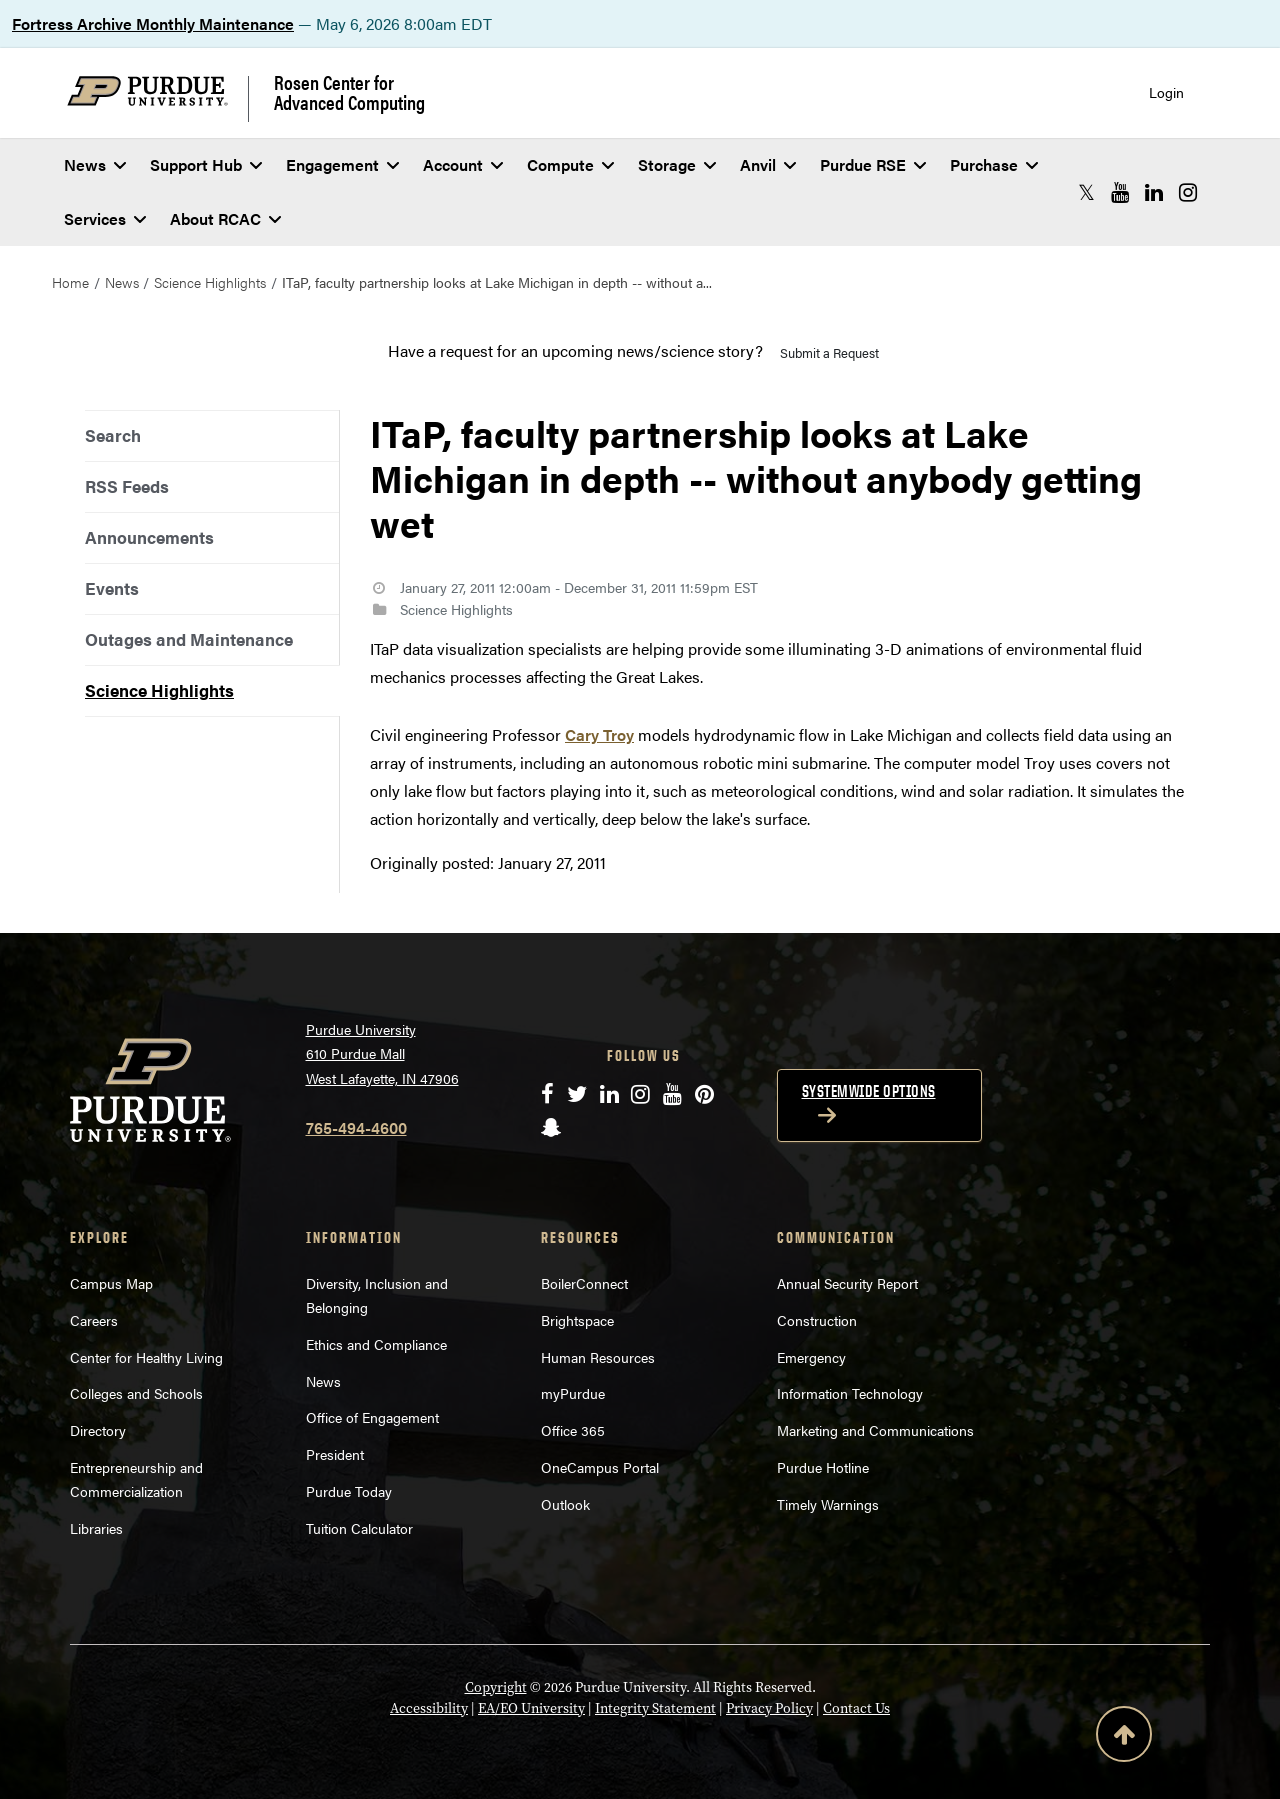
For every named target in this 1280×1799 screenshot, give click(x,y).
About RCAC (225, 218)
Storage (677, 164)
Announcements (149, 537)
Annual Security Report (847, 1283)
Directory (98, 1430)
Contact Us (856, 1708)
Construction (817, 1320)
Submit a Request (829, 352)
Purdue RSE (873, 164)
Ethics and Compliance (376, 1344)
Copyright (496, 1687)
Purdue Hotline (823, 1467)
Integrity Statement (655, 1708)
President (335, 1454)
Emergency (811, 1357)
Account (463, 164)
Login (1166, 92)
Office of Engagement (372, 1417)
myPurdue (573, 1393)
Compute (570, 164)
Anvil (768, 164)
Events (112, 588)
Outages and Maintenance (189, 639)
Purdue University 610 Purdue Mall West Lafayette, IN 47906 (382, 1053)
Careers (94, 1320)
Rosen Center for (349, 92)
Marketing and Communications (875, 1430)
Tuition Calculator (359, 1528)
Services (105, 218)
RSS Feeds (127, 486)
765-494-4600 (356, 1127)
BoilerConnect (584, 1283)
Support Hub (206, 164)
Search (113, 435)
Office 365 (573, 1430)
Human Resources (598, 1357)
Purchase (994, 164)
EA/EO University (531, 1708)
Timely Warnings (828, 1504)
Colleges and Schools (136, 1393)
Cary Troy (599, 734)
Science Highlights (210, 282)
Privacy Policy (769, 1708)
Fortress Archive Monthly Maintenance (153, 23)
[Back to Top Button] (1124, 1738)
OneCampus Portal (600, 1467)
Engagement (342, 164)
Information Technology (850, 1393)
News (95, 164)
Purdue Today (349, 1491)
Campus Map (111, 1283)
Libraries (96, 1528)
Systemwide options (869, 1091)
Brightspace (577, 1320)
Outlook (565, 1504)
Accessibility (429, 1708)
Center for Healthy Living (146, 1357)
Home (70, 282)
